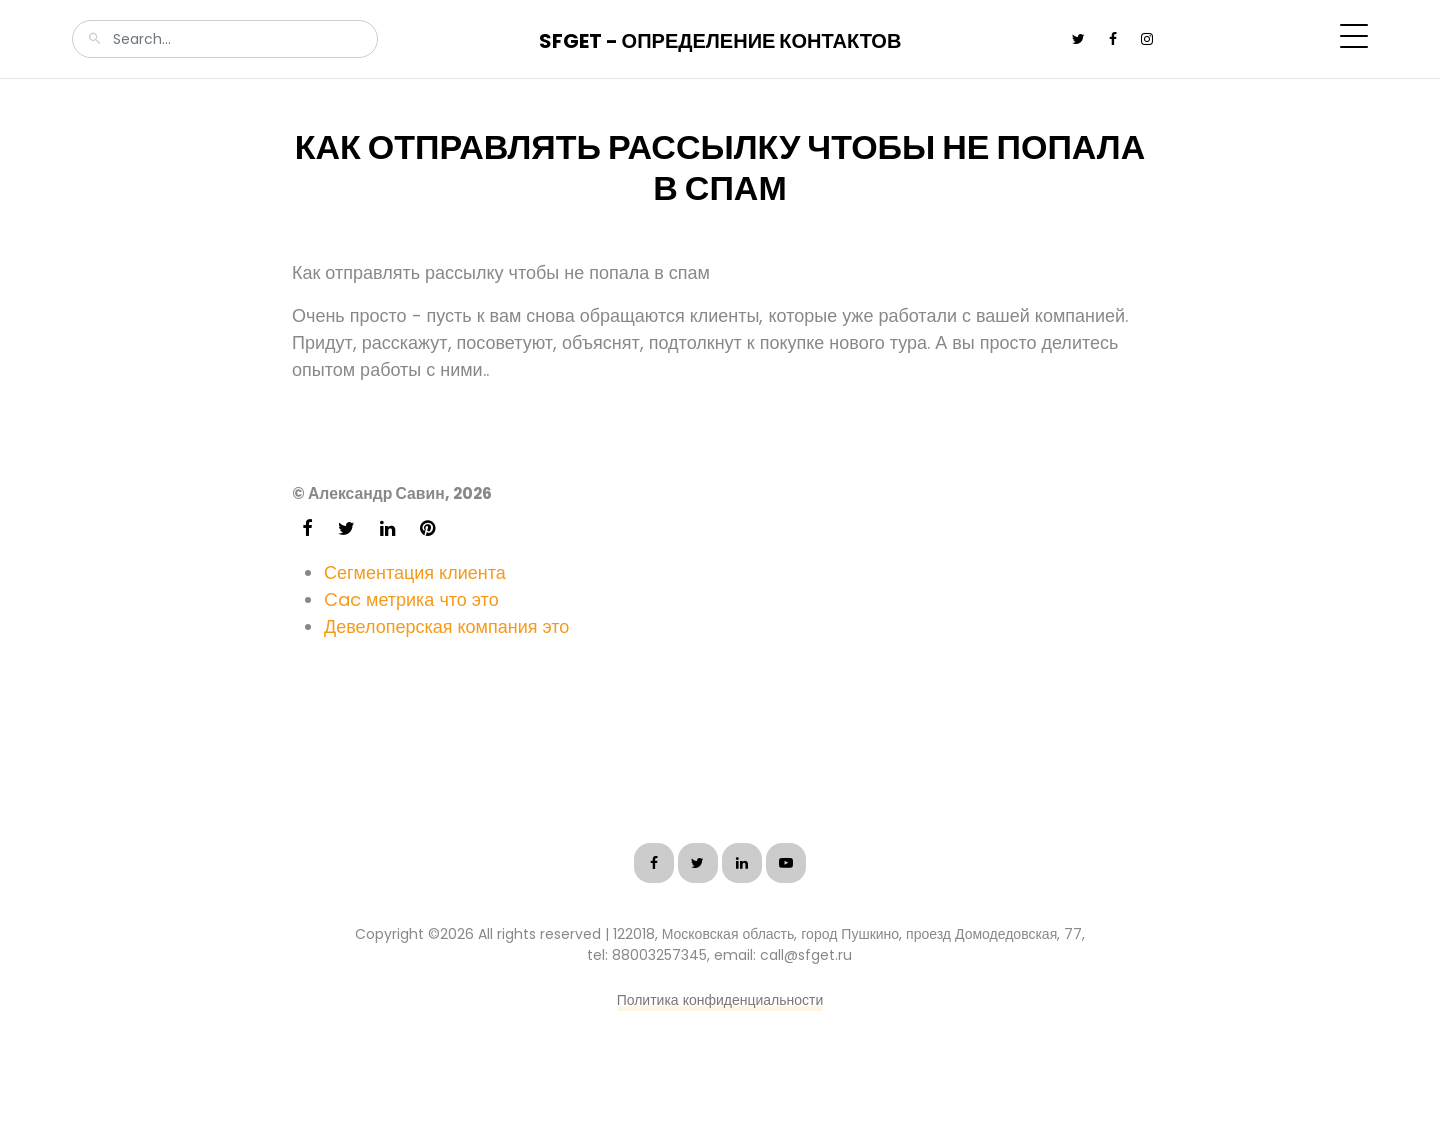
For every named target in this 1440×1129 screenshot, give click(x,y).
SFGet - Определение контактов (720, 41)
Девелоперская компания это (446, 626)
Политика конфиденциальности (720, 1000)
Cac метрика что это (411, 599)
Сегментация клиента (415, 572)
